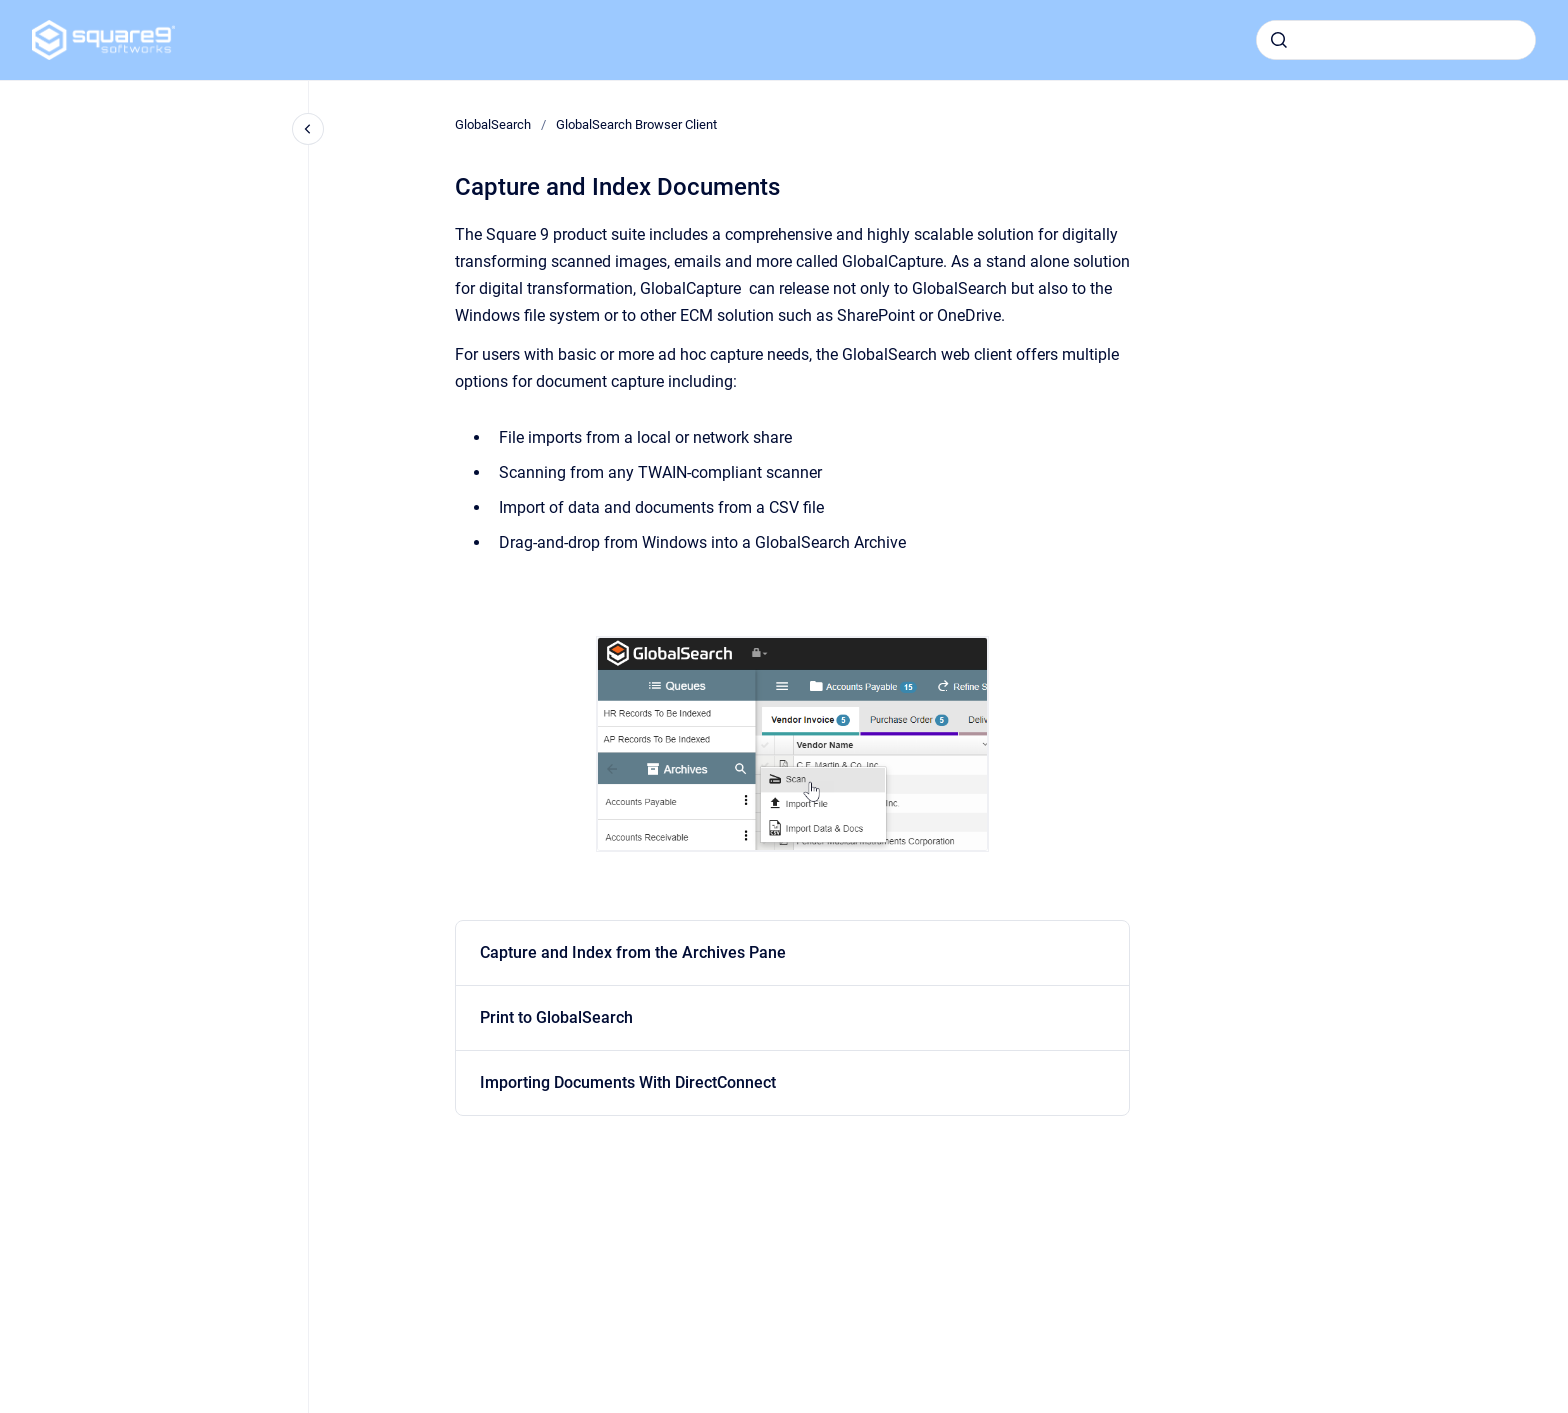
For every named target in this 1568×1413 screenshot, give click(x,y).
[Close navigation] (308, 129)
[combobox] (1396, 40)
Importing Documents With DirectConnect (628, 1082)
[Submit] (1279, 40)
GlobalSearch (493, 124)
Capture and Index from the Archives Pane (633, 952)
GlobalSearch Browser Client (636, 124)
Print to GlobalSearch (556, 1017)
